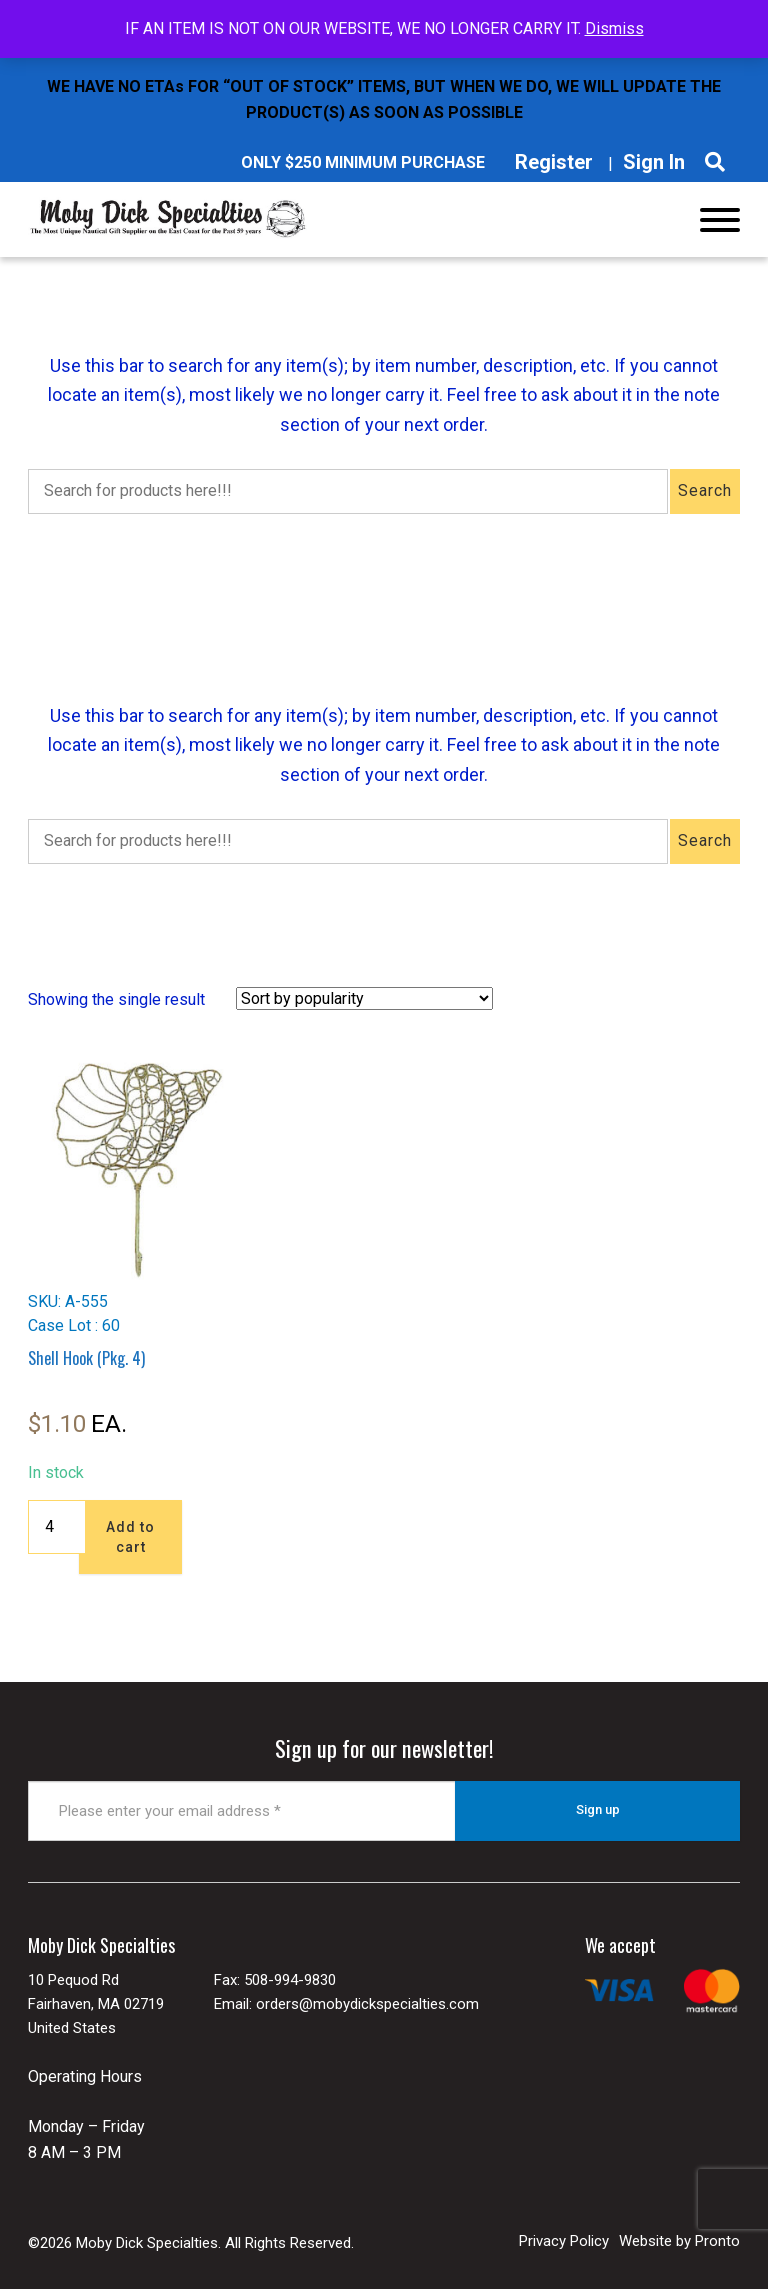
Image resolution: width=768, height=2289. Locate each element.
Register (554, 162)
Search (705, 490)
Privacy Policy (564, 2240)
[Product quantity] (57, 1527)
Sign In (654, 162)
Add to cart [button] (130, 1537)
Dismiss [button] (614, 28)
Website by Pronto (679, 2240)
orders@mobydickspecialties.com (367, 2003)
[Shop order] (364, 998)
